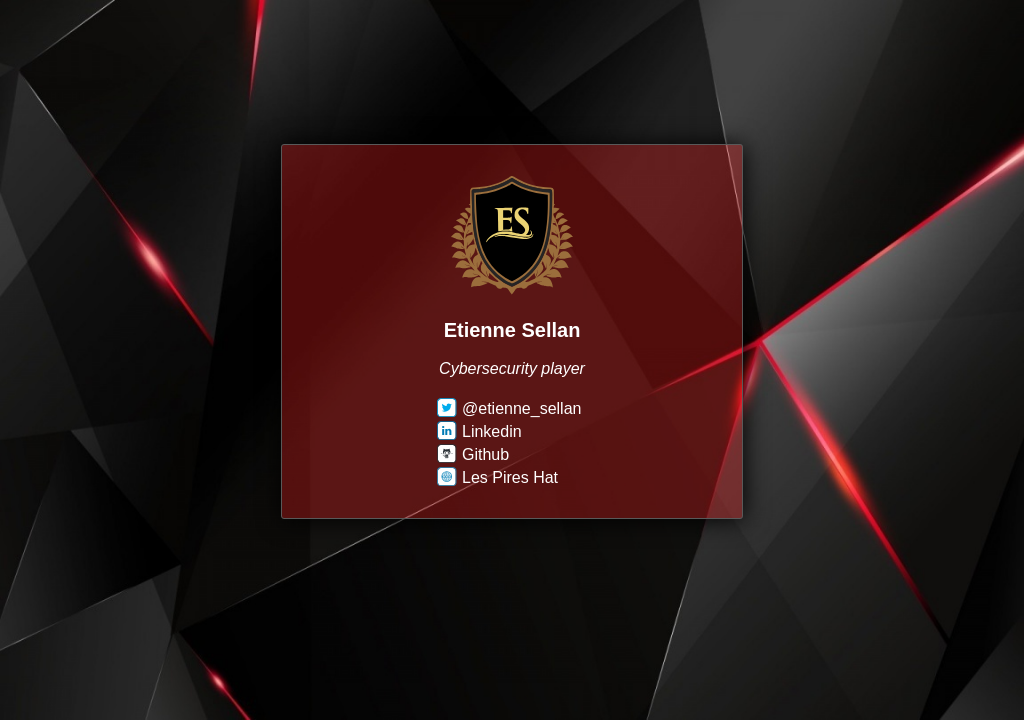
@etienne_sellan (509, 408)
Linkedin (479, 431)
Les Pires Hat (497, 477)
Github (473, 454)
